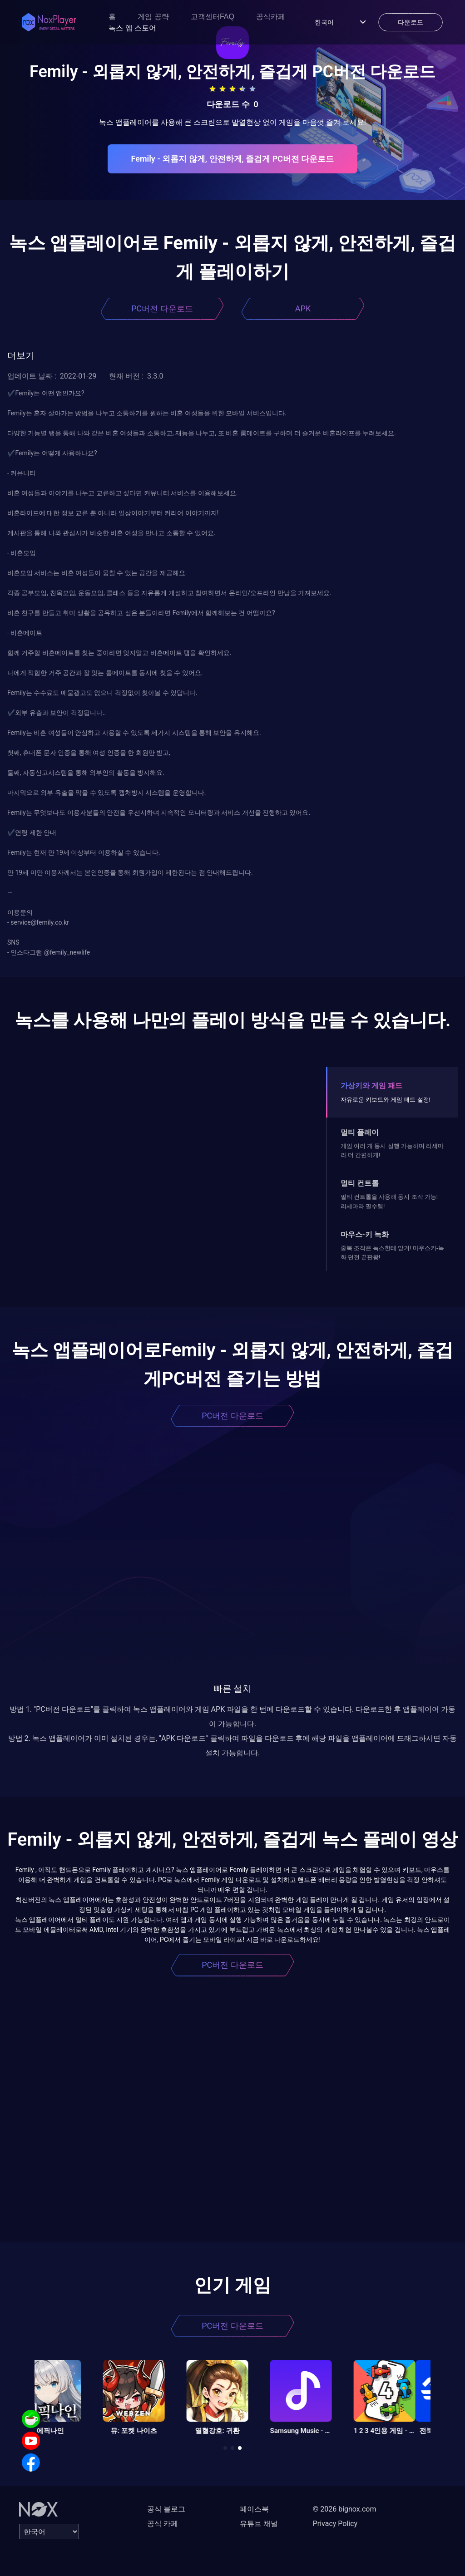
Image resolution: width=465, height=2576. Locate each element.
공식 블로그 (166, 2509)
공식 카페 (162, 2523)
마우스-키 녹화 (365, 1234)
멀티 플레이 (360, 1132)
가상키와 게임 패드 (371, 1085)
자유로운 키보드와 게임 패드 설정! (385, 1099)
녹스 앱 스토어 (132, 28)
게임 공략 (153, 16)
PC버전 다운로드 (162, 308)
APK (303, 308)
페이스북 (254, 2509)
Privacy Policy (335, 2523)
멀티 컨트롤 (360, 1183)
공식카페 (270, 16)
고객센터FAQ (212, 16)
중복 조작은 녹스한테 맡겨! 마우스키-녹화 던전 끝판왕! (392, 1253)
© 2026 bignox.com (344, 2509)
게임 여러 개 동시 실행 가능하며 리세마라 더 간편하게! (392, 1150)
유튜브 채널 (259, 2523)
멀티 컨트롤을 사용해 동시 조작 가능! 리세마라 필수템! (389, 1201)
